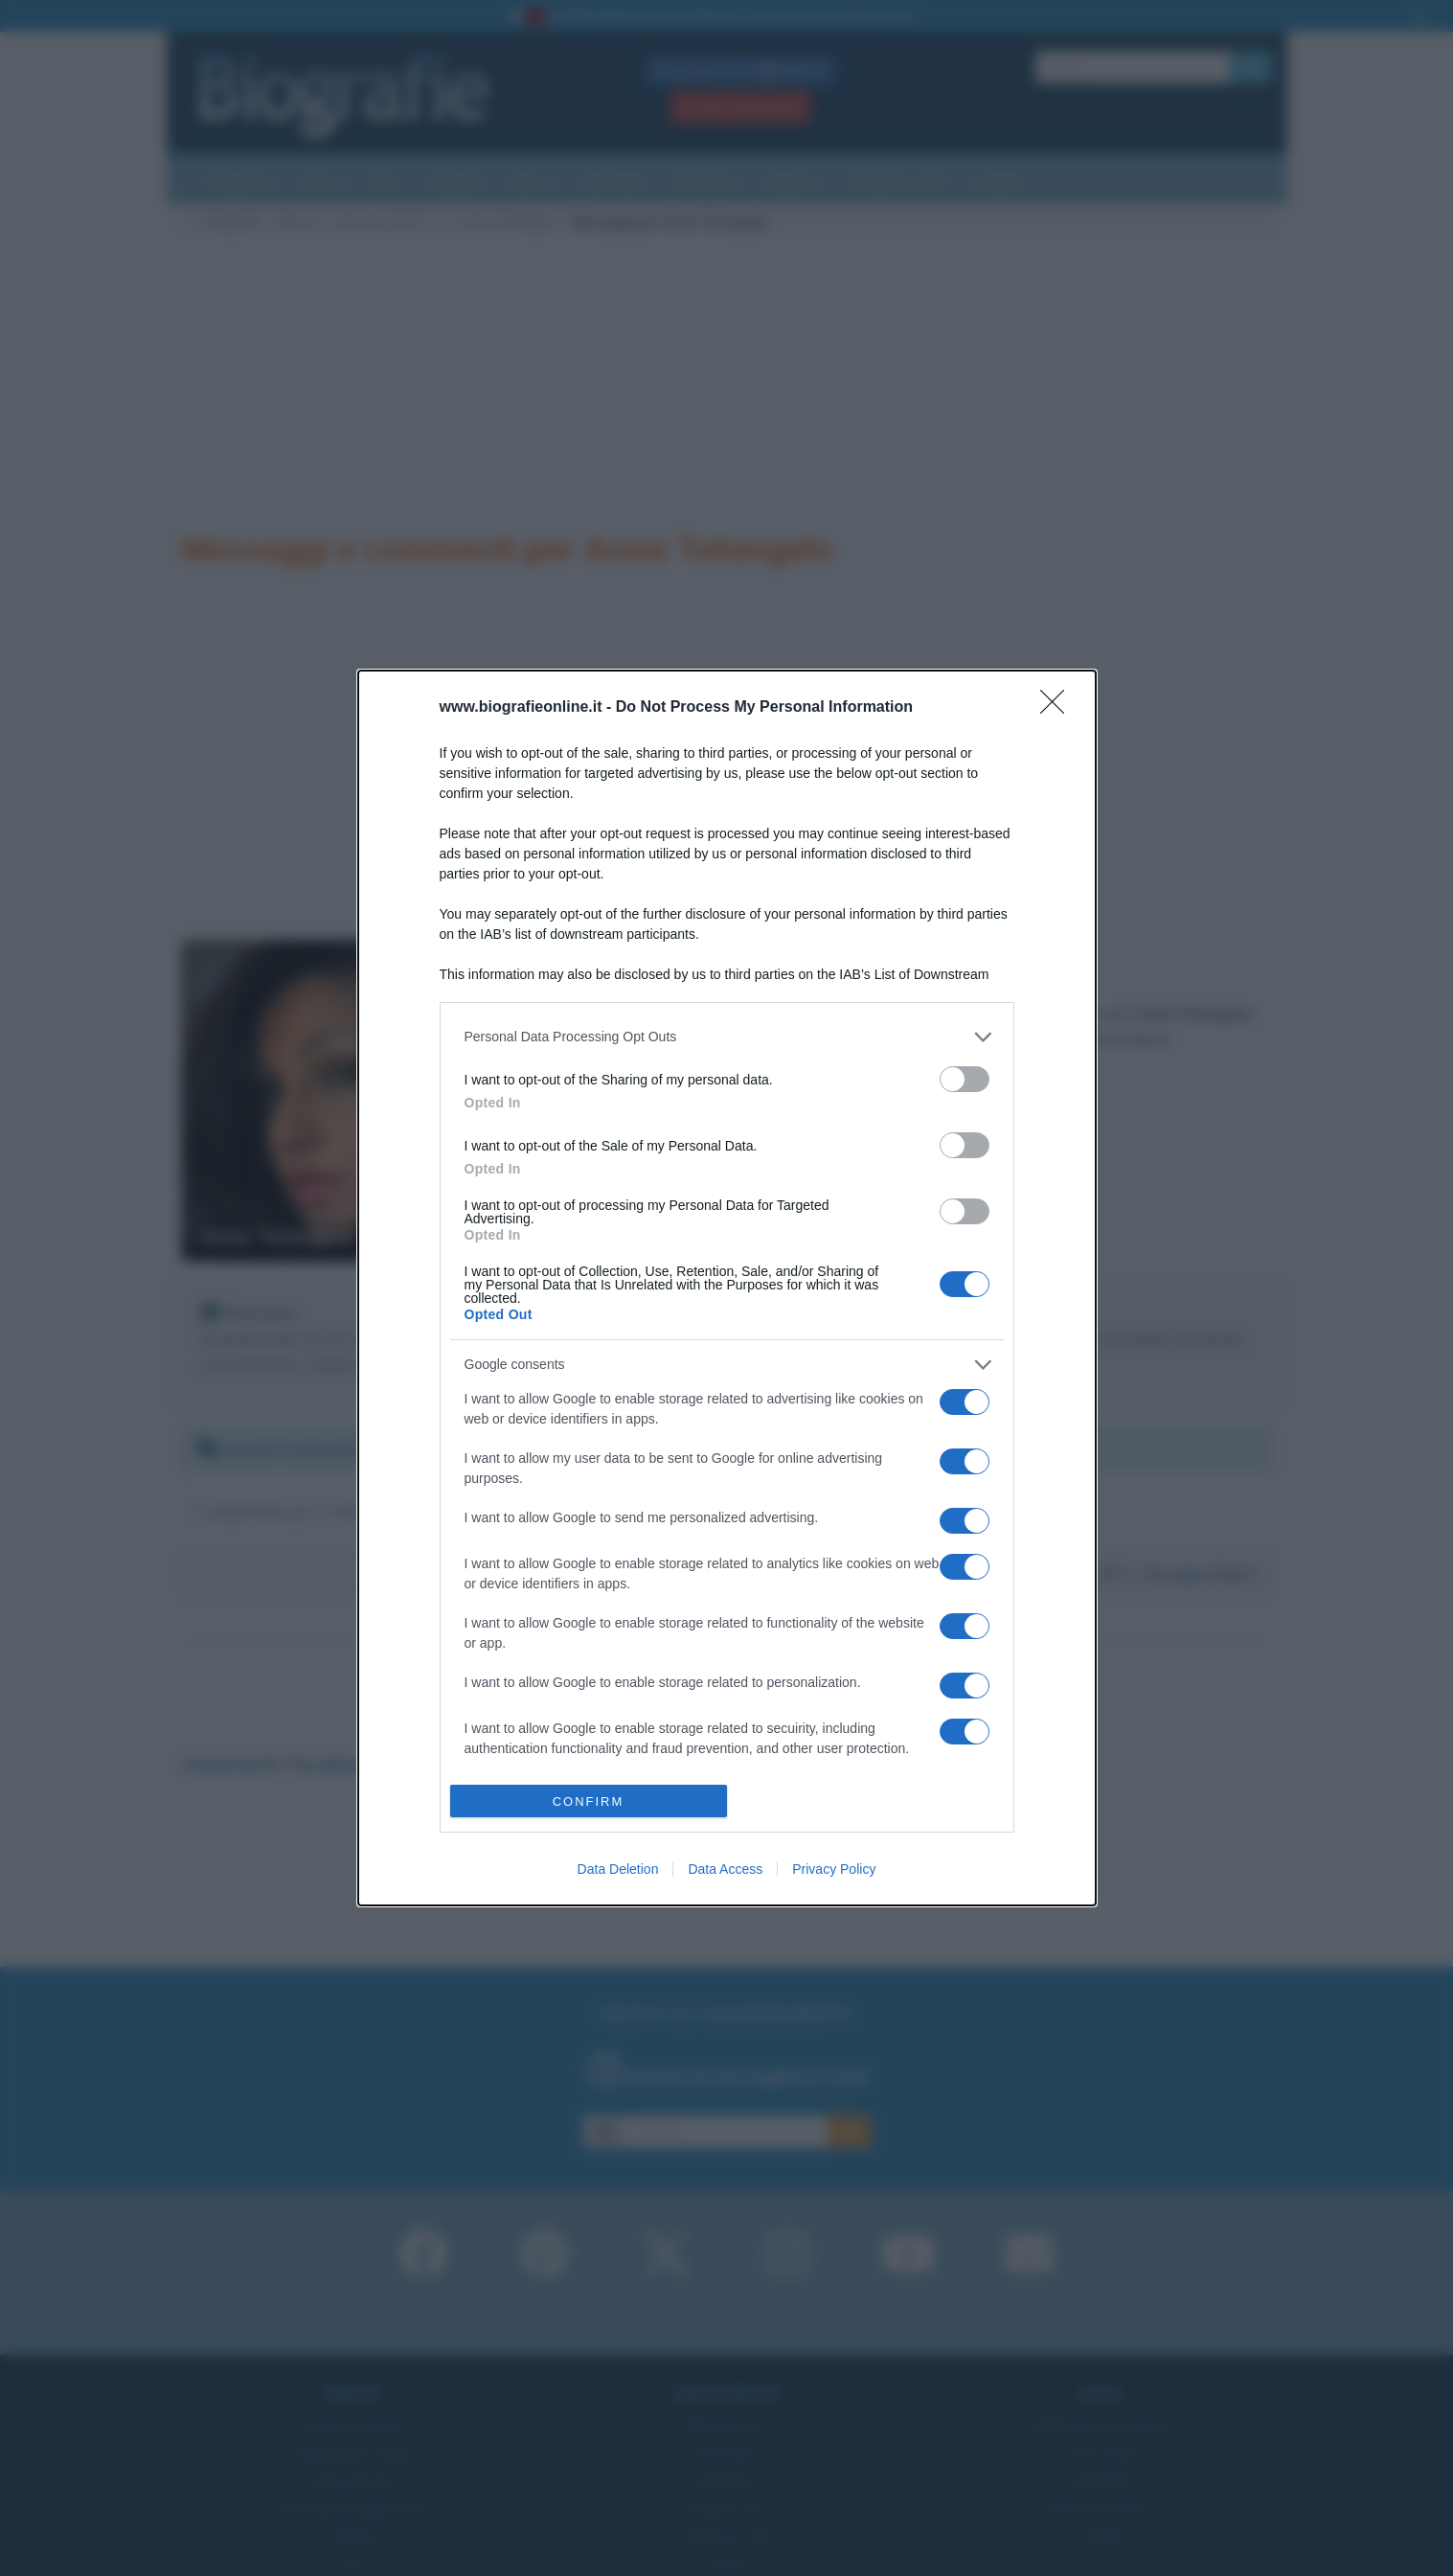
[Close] (1058, 708)
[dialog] (727, 1288)
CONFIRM (588, 1801)
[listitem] (727, 1037)
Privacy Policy (833, 1869)
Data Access (725, 1869)
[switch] (964, 1079)
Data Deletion (618, 1869)
